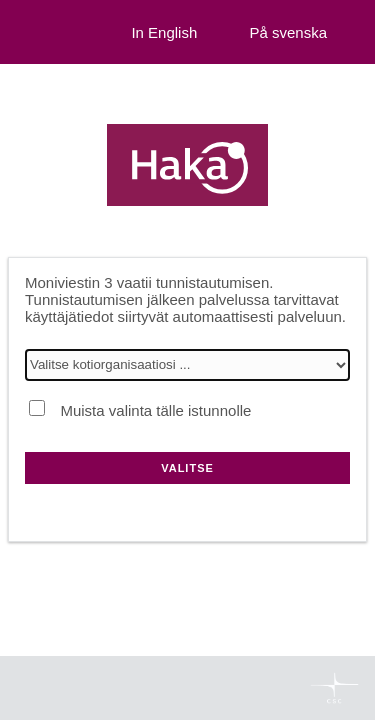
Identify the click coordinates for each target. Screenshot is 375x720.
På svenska (288, 32)
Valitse (187, 468)
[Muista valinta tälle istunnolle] (37, 408)
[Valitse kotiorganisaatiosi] (187, 365)
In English (164, 32)
